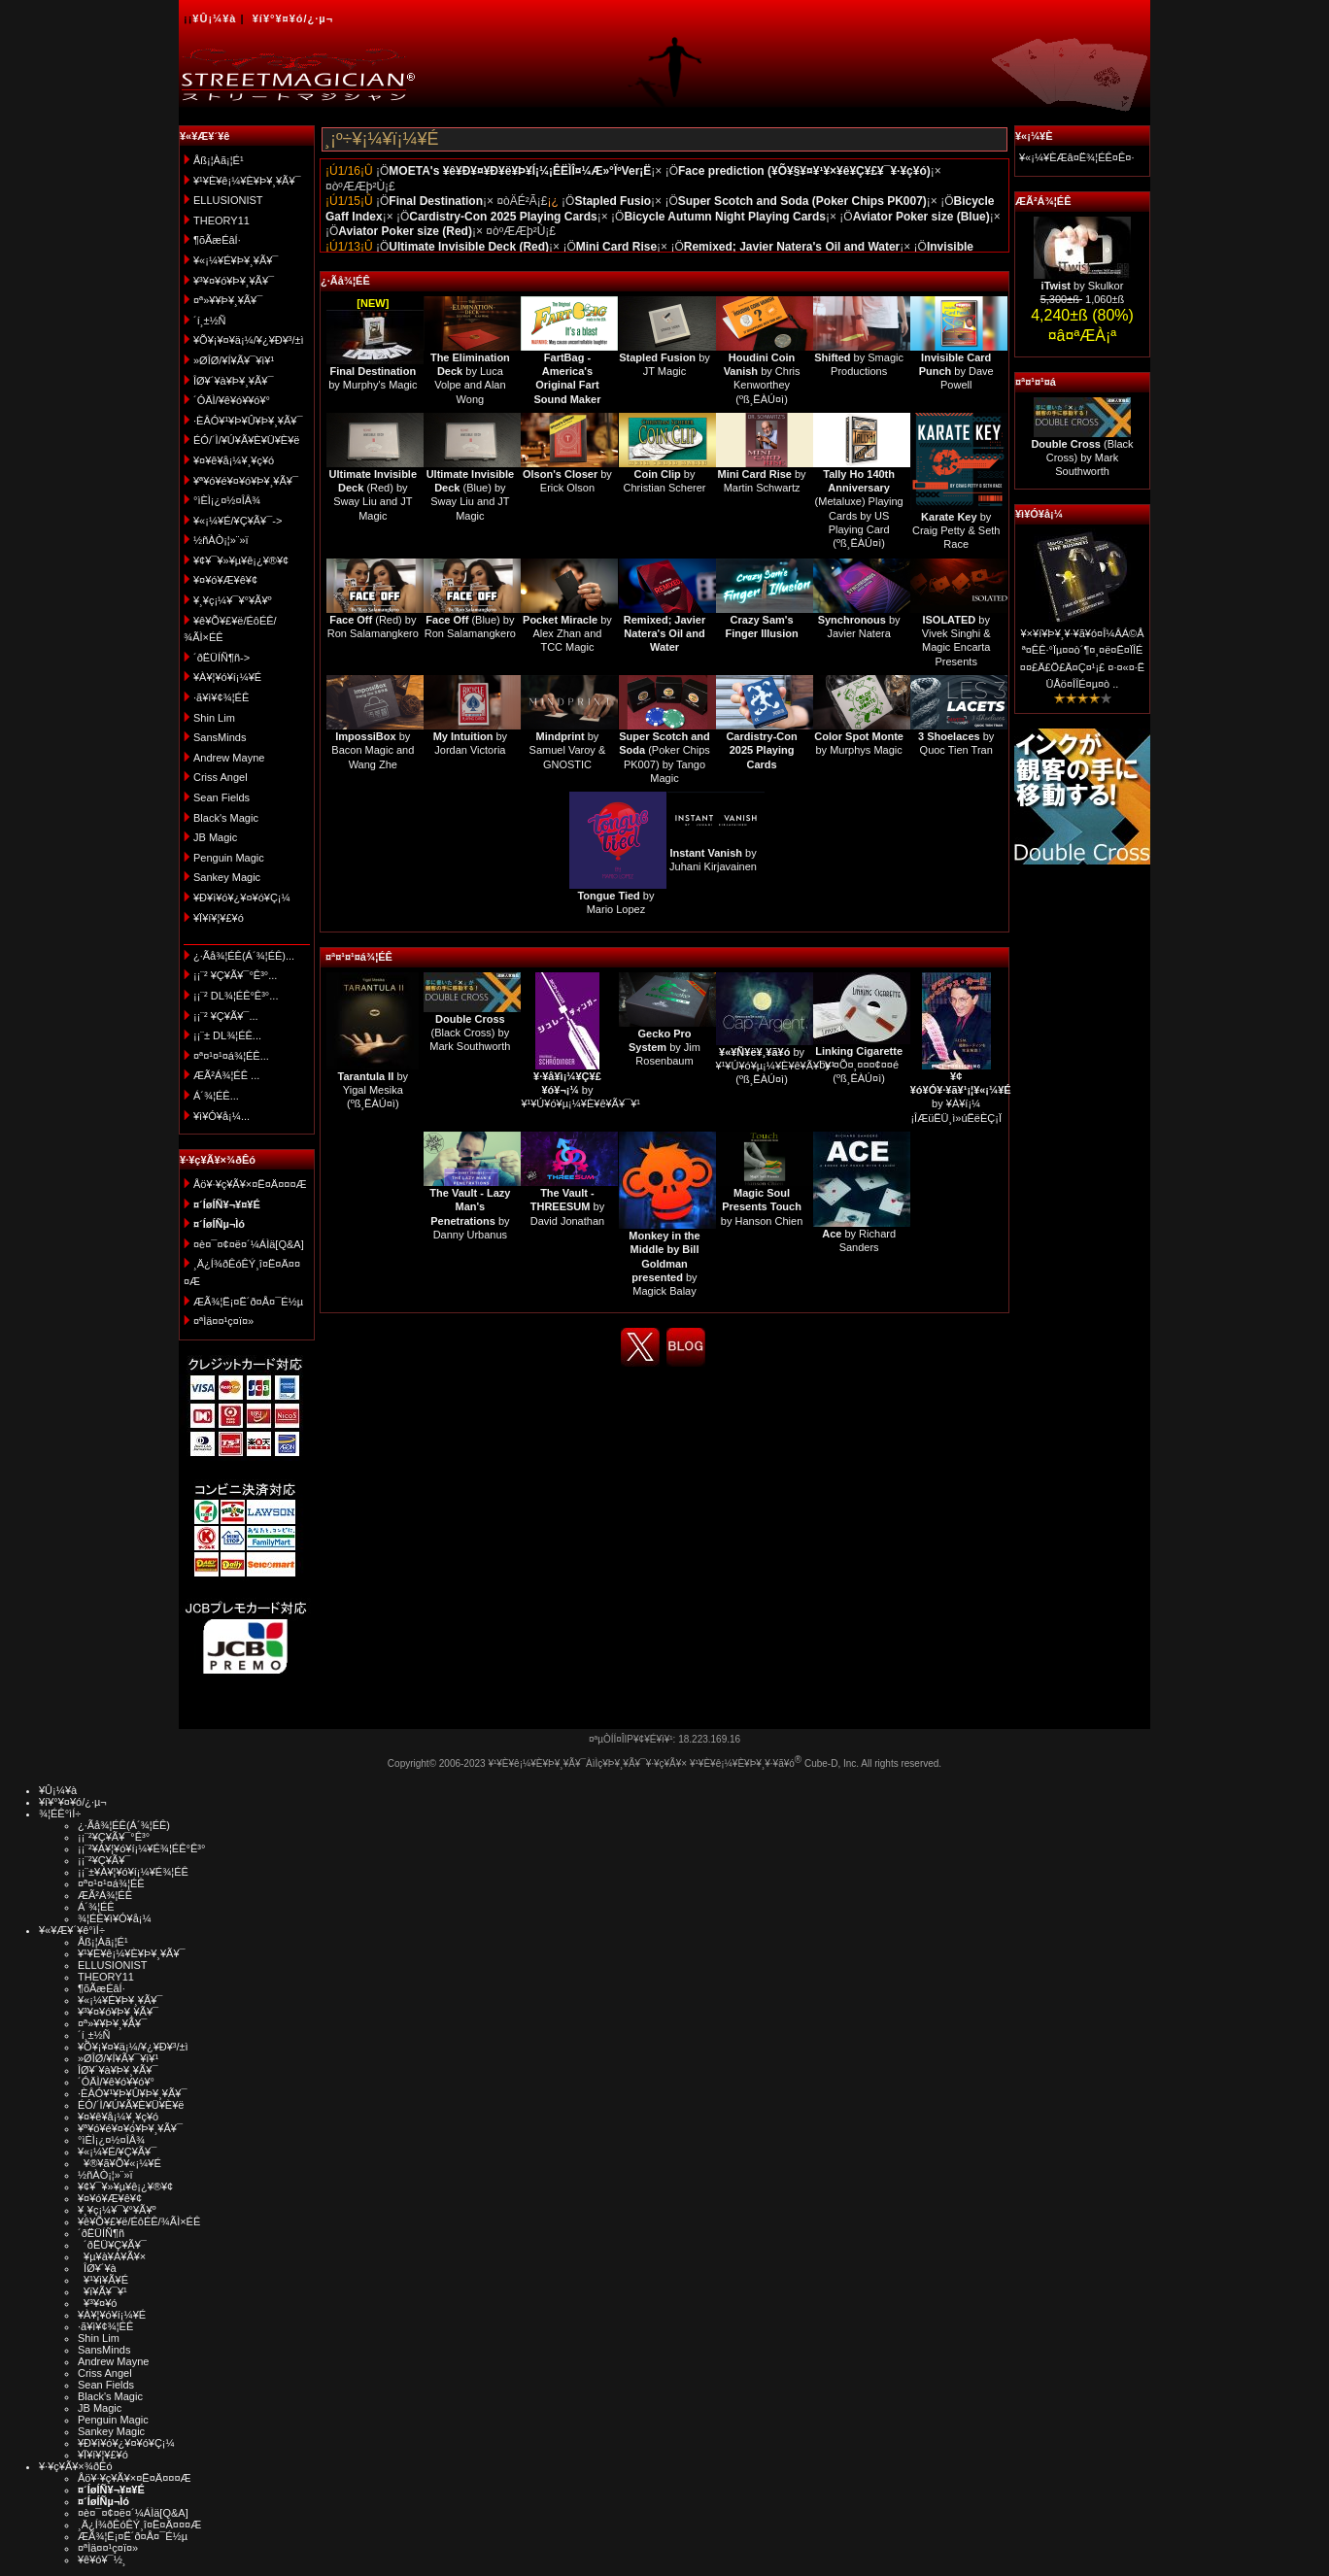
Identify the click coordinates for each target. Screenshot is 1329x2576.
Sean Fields (221, 797)
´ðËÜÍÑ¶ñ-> (221, 657)
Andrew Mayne (228, 757)
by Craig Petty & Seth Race (956, 531)
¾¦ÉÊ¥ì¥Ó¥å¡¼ (115, 1918)
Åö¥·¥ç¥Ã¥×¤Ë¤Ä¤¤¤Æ (250, 1184)
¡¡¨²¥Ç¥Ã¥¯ (104, 1860)
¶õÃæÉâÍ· (217, 240)
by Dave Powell (956, 371)
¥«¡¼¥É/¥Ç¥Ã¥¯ (117, 2151)
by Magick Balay (664, 1263)
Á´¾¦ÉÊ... (216, 1096)
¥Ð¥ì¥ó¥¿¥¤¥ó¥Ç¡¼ (241, 897)
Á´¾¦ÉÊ (96, 1907)
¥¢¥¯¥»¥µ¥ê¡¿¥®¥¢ (241, 560)
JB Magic (215, 837)
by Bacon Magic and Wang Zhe (372, 750)
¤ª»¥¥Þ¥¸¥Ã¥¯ (227, 300)
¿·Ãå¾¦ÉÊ (345, 281)
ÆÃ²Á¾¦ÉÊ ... (226, 1075)
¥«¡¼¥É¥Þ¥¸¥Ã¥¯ (235, 260)
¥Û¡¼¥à (214, 18)
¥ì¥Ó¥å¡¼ (1039, 514)
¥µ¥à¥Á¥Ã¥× (112, 2256)
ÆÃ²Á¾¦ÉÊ (1043, 201)
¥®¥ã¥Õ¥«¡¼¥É (119, 2163)
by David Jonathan (567, 1207)
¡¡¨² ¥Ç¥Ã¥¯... (225, 1016)
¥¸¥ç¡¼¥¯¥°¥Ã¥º (232, 600)
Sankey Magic (226, 877)
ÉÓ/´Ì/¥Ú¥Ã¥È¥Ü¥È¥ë (246, 440)
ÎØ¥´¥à (97, 2268)
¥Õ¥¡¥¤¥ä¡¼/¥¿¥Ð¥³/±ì (248, 340)
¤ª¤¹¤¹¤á (1035, 382)
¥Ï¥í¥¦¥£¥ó (218, 918)
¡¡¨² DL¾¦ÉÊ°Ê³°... (235, 995)
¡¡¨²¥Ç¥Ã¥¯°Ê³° (114, 1837)
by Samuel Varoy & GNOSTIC (567, 750)
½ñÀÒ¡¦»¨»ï (221, 540)
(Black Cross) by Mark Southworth (469, 1033)
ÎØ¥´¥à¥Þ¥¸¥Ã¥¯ (233, 381)
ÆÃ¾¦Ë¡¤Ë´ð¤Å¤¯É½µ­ (248, 1301)
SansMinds (219, 737)
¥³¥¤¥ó (97, 2303)
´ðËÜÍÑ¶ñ (101, 2233)
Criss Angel (220, 777)
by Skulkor (1082, 285)
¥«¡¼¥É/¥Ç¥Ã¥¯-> (237, 520)
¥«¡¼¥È (1034, 136)
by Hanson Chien (761, 1207)
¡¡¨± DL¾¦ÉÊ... (227, 1035)
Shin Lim (214, 718)
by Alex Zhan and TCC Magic (567, 634)
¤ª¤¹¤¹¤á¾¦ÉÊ (358, 957)
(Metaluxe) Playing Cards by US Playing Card (859, 501)
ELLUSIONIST (228, 200)
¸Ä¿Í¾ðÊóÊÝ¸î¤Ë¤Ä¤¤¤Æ (139, 2524)
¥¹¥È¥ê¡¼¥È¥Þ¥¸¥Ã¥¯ (247, 180)
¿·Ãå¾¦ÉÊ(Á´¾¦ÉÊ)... (243, 956)
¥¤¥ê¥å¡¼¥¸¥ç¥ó (233, 460)
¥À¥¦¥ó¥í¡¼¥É (227, 677)
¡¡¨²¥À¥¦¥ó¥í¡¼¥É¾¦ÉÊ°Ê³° (141, 1848)
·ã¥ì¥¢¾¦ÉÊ (221, 697)
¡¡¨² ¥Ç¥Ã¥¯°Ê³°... (235, 975)
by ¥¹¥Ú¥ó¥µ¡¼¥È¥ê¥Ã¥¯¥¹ (580, 1090)
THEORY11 (221, 220)
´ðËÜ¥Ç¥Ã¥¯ (112, 2245)
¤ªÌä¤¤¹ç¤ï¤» (223, 1321)
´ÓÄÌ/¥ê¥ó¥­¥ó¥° (231, 400)
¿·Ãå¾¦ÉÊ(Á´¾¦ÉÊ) (124, 1825)
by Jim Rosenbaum (664, 1048)
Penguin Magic (228, 858)
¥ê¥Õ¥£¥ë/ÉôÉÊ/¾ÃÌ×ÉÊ (139, 2221)
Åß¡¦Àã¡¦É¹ (218, 160)
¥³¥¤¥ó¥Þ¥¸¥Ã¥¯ (233, 281)
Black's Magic (225, 818)
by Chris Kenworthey (762, 371)
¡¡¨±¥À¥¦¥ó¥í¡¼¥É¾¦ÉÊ (133, 1872)
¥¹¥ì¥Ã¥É (103, 2280)
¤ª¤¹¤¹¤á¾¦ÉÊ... (231, 1056)
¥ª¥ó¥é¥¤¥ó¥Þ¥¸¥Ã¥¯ (245, 481)
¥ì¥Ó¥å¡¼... (221, 1116)
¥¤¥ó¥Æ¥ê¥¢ (225, 580)
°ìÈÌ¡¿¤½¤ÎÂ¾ (226, 500)
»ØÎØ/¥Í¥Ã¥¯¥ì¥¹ (233, 360)
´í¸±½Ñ (209, 320)
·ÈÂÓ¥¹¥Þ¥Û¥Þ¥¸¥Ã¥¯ (247, 420)
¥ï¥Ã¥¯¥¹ (102, 2291)
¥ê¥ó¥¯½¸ (102, 2559)
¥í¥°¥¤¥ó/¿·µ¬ (293, 18)
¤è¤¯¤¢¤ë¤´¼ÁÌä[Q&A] (248, 1244)
